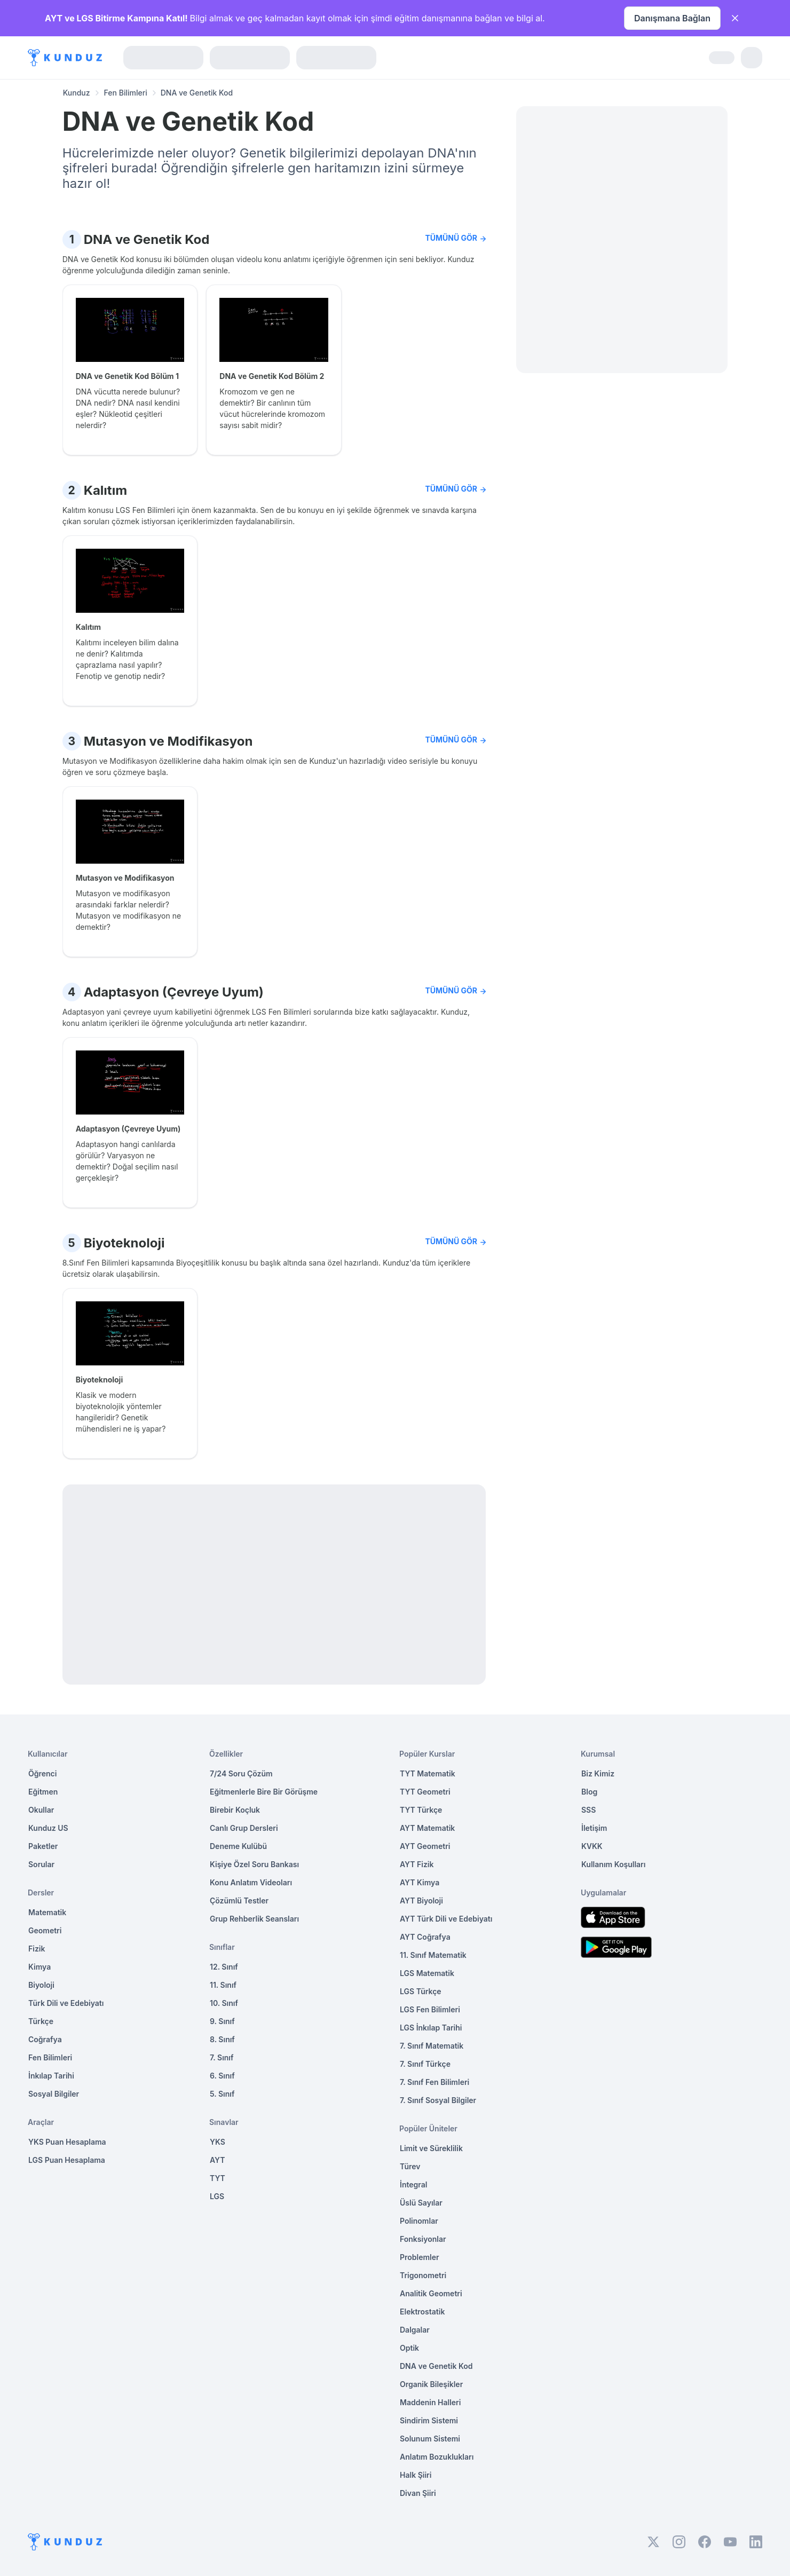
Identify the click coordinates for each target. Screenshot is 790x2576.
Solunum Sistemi (430, 2438)
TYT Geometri (425, 1791)
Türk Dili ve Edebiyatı (66, 2003)
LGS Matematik (427, 1973)
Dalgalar (415, 2329)
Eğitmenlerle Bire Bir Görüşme (264, 1791)
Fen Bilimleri (125, 92)
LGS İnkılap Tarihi (431, 2027)
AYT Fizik (417, 1864)
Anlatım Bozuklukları (436, 2456)
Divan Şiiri (418, 2493)
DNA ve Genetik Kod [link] (197, 92)
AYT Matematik (427, 1827)
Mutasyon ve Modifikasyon (168, 741)
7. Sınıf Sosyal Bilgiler (438, 2100)
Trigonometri (423, 2275)
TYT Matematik (427, 1773)
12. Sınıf (224, 1966)
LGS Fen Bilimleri (430, 2009)
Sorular (41, 1864)
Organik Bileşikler (431, 2384)
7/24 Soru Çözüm (241, 1773)
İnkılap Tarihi (51, 2075)
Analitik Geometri (431, 2293)
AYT (217, 2159)
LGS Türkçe (420, 1991)
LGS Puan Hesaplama (66, 2159)
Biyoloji (41, 1984)
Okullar (41, 1809)
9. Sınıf (222, 2021)
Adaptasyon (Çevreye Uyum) (174, 992)
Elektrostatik (422, 2311)
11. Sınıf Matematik (433, 1954)
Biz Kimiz (597, 1773)
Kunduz (76, 92)
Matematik (47, 1912)
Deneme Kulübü (238, 1846)
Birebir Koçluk (235, 1809)
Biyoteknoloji (124, 1243)
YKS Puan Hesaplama (67, 2141)
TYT (217, 2178)
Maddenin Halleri (430, 2402)
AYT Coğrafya (425, 1936)
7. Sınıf (221, 2057)
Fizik (36, 1948)
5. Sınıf (222, 2093)
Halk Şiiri (415, 2474)
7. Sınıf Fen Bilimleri (434, 2082)
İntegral (413, 2184)
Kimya (39, 1966)
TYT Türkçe (421, 1809)
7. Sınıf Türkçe (425, 2063)
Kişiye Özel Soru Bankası (254, 1864)
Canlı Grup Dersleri (244, 1827)
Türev (410, 2166)
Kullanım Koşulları (613, 1864)
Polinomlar (419, 2220)
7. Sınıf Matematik (431, 2045)
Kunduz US (48, 1827)
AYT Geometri (425, 1846)
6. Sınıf (222, 2075)
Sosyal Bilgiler (53, 2093)
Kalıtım (105, 490)
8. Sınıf (222, 2039)
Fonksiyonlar (423, 2238)
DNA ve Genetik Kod (147, 239)
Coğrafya (45, 2039)
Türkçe (40, 2021)
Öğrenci (42, 1773)
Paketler (43, 1846)
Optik (409, 2347)
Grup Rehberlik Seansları (254, 1918)
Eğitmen (43, 1791)
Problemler (419, 2257)
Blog (589, 1791)
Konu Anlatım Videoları (251, 1882)
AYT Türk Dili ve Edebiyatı (446, 1918)
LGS (217, 2196)
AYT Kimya (419, 1882)
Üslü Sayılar (421, 2202)
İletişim (594, 1827)
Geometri (44, 1930)
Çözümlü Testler (239, 1900)
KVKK (592, 1846)
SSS (588, 1809)
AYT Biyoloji (421, 1900)
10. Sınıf (224, 2003)
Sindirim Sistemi (429, 2420)
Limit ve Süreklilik (431, 2148)
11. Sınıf (223, 1984)
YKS (217, 2141)
